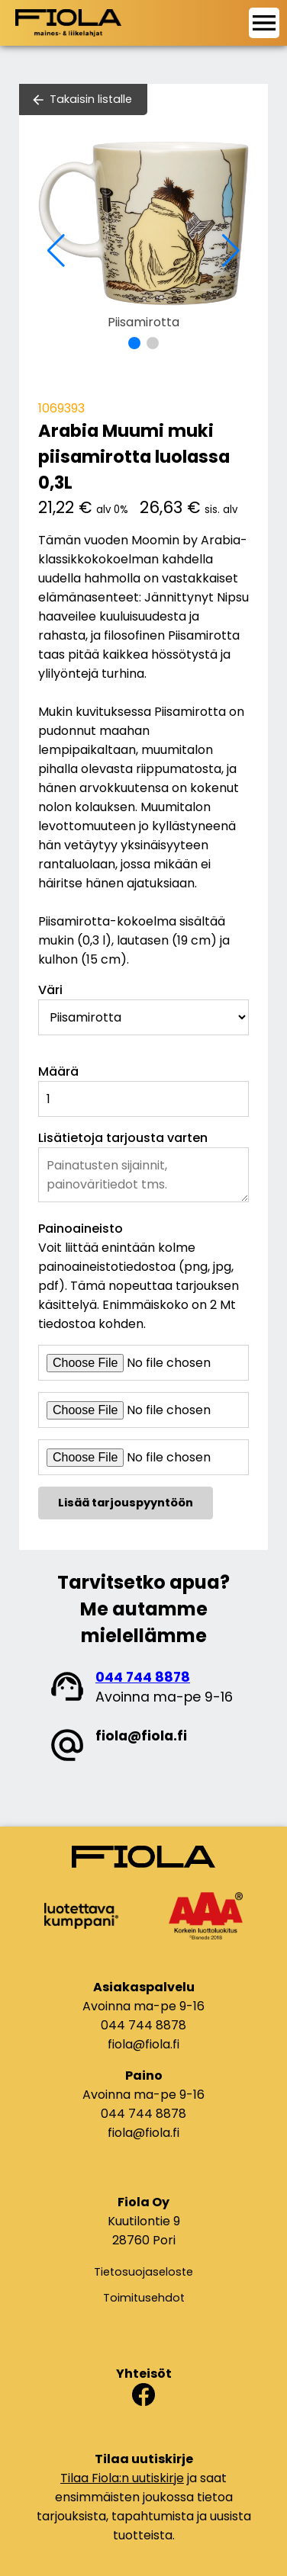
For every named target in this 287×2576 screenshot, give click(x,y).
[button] (134, 343)
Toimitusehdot (144, 2297)
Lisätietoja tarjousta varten (123, 1138)
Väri (50, 990)
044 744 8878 (142, 1677)
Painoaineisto (80, 1228)
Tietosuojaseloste (143, 2271)
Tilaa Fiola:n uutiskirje (122, 2478)
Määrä (58, 1071)
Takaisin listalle (91, 99)
